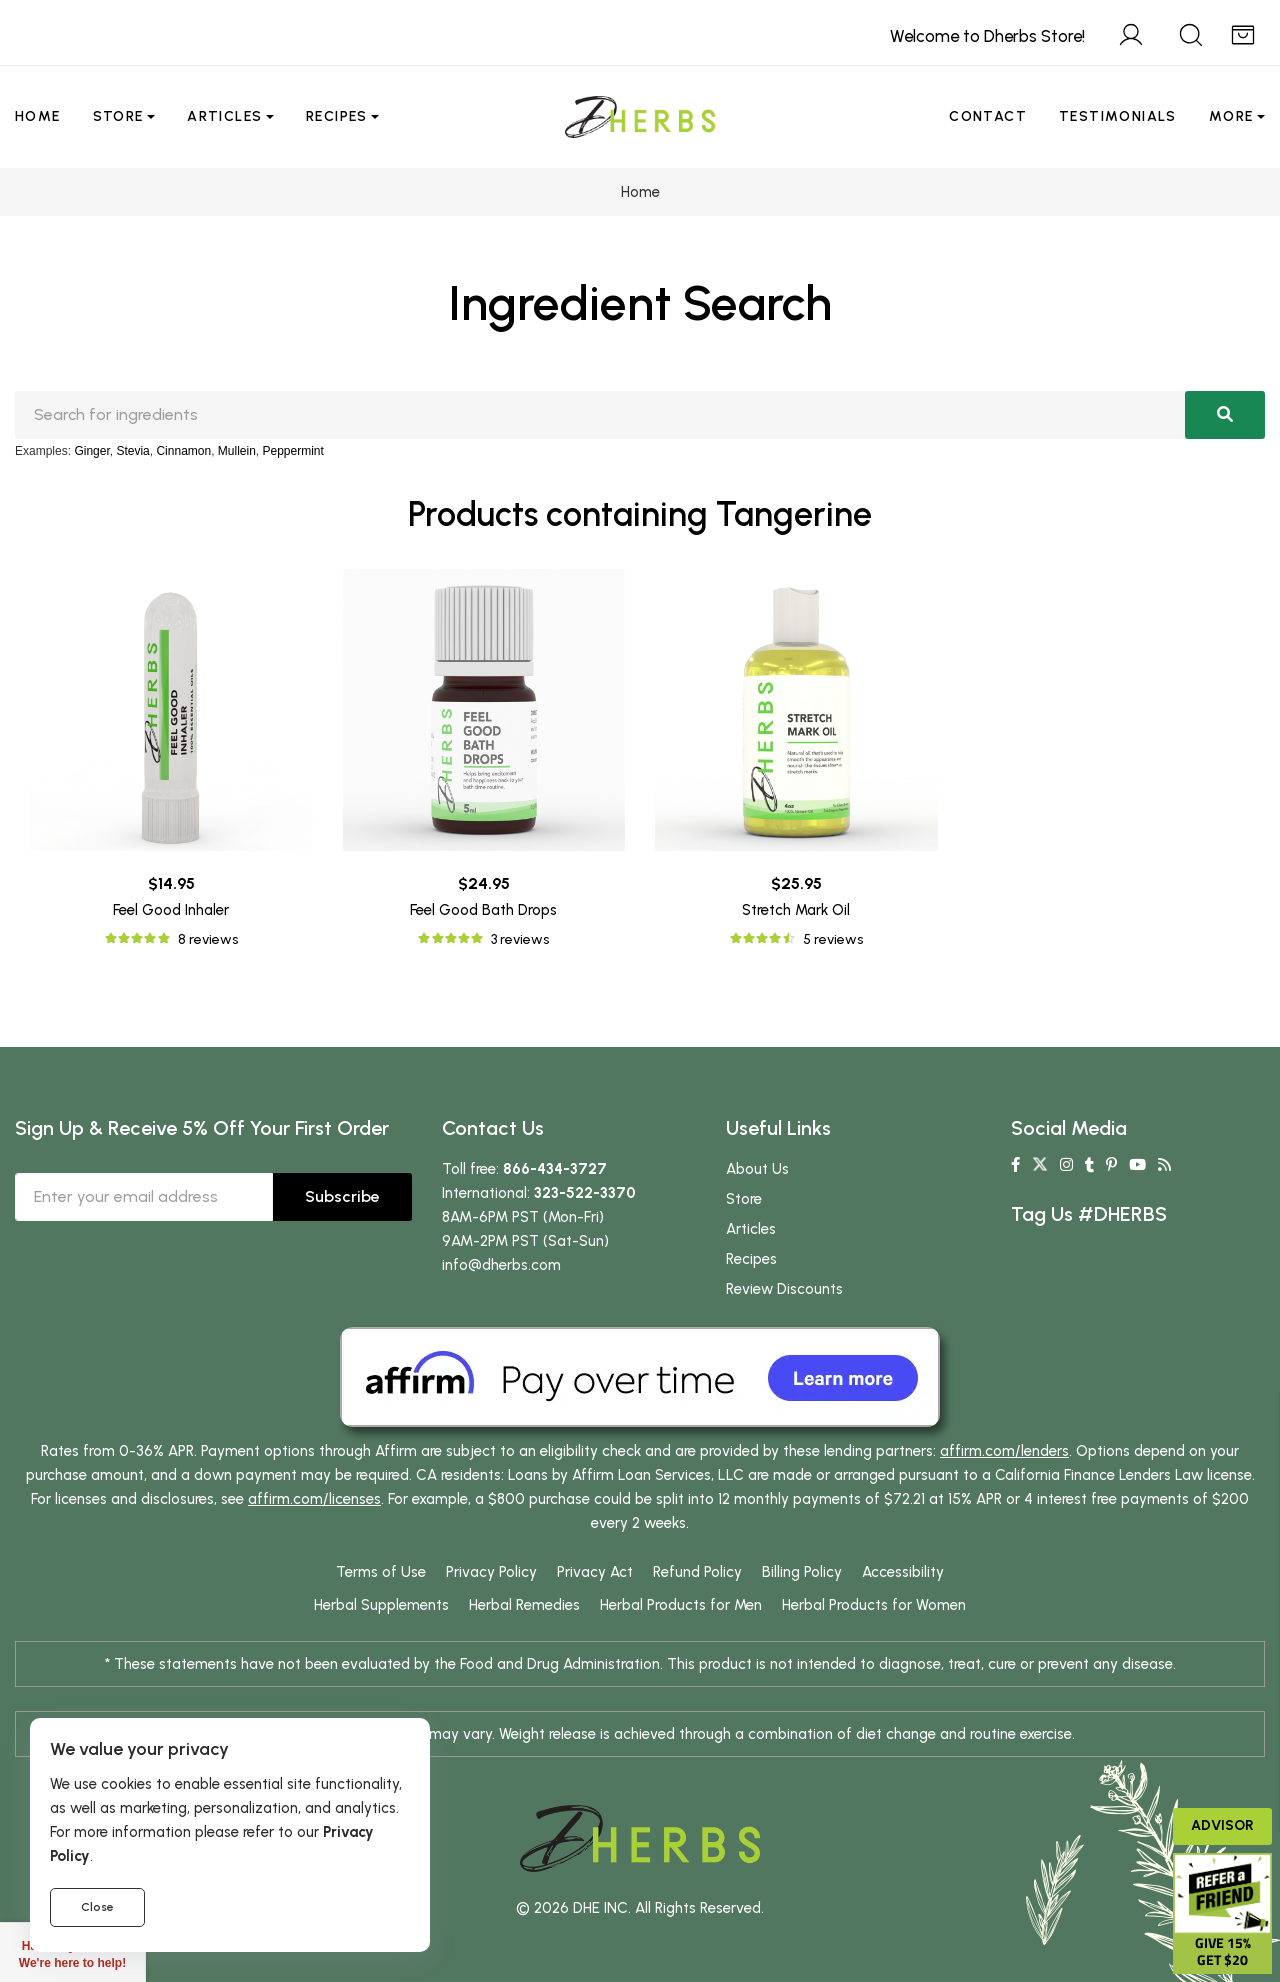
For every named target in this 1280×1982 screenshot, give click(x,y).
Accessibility (903, 1572)
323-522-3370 (585, 1193)
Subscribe (342, 1196)
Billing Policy (802, 1572)
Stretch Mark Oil (796, 910)
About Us (757, 1169)
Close (97, 1907)
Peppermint (293, 451)
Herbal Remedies (524, 1605)
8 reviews (208, 939)
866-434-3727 (555, 1169)
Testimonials (1118, 116)
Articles (224, 116)
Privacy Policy (491, 1572)
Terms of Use (381, 1572)
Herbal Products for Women (874, 1605)
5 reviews (833, 939)
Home (38, 116)
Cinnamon (183, 451)
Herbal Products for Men (681, 1605)
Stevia (132, 451)
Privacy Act (595, 1572)
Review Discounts (784, 1289)
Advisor (1222, 1825)
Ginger (91, 451)
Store (118, 116)
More (1231, 116)
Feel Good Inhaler (171, 910)
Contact (988, 116)
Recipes (337, 116)
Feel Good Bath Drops (483, 910)
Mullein (237, 451)
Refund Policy (697, 1572)
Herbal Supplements (381, 1605)
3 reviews (520, 939)
